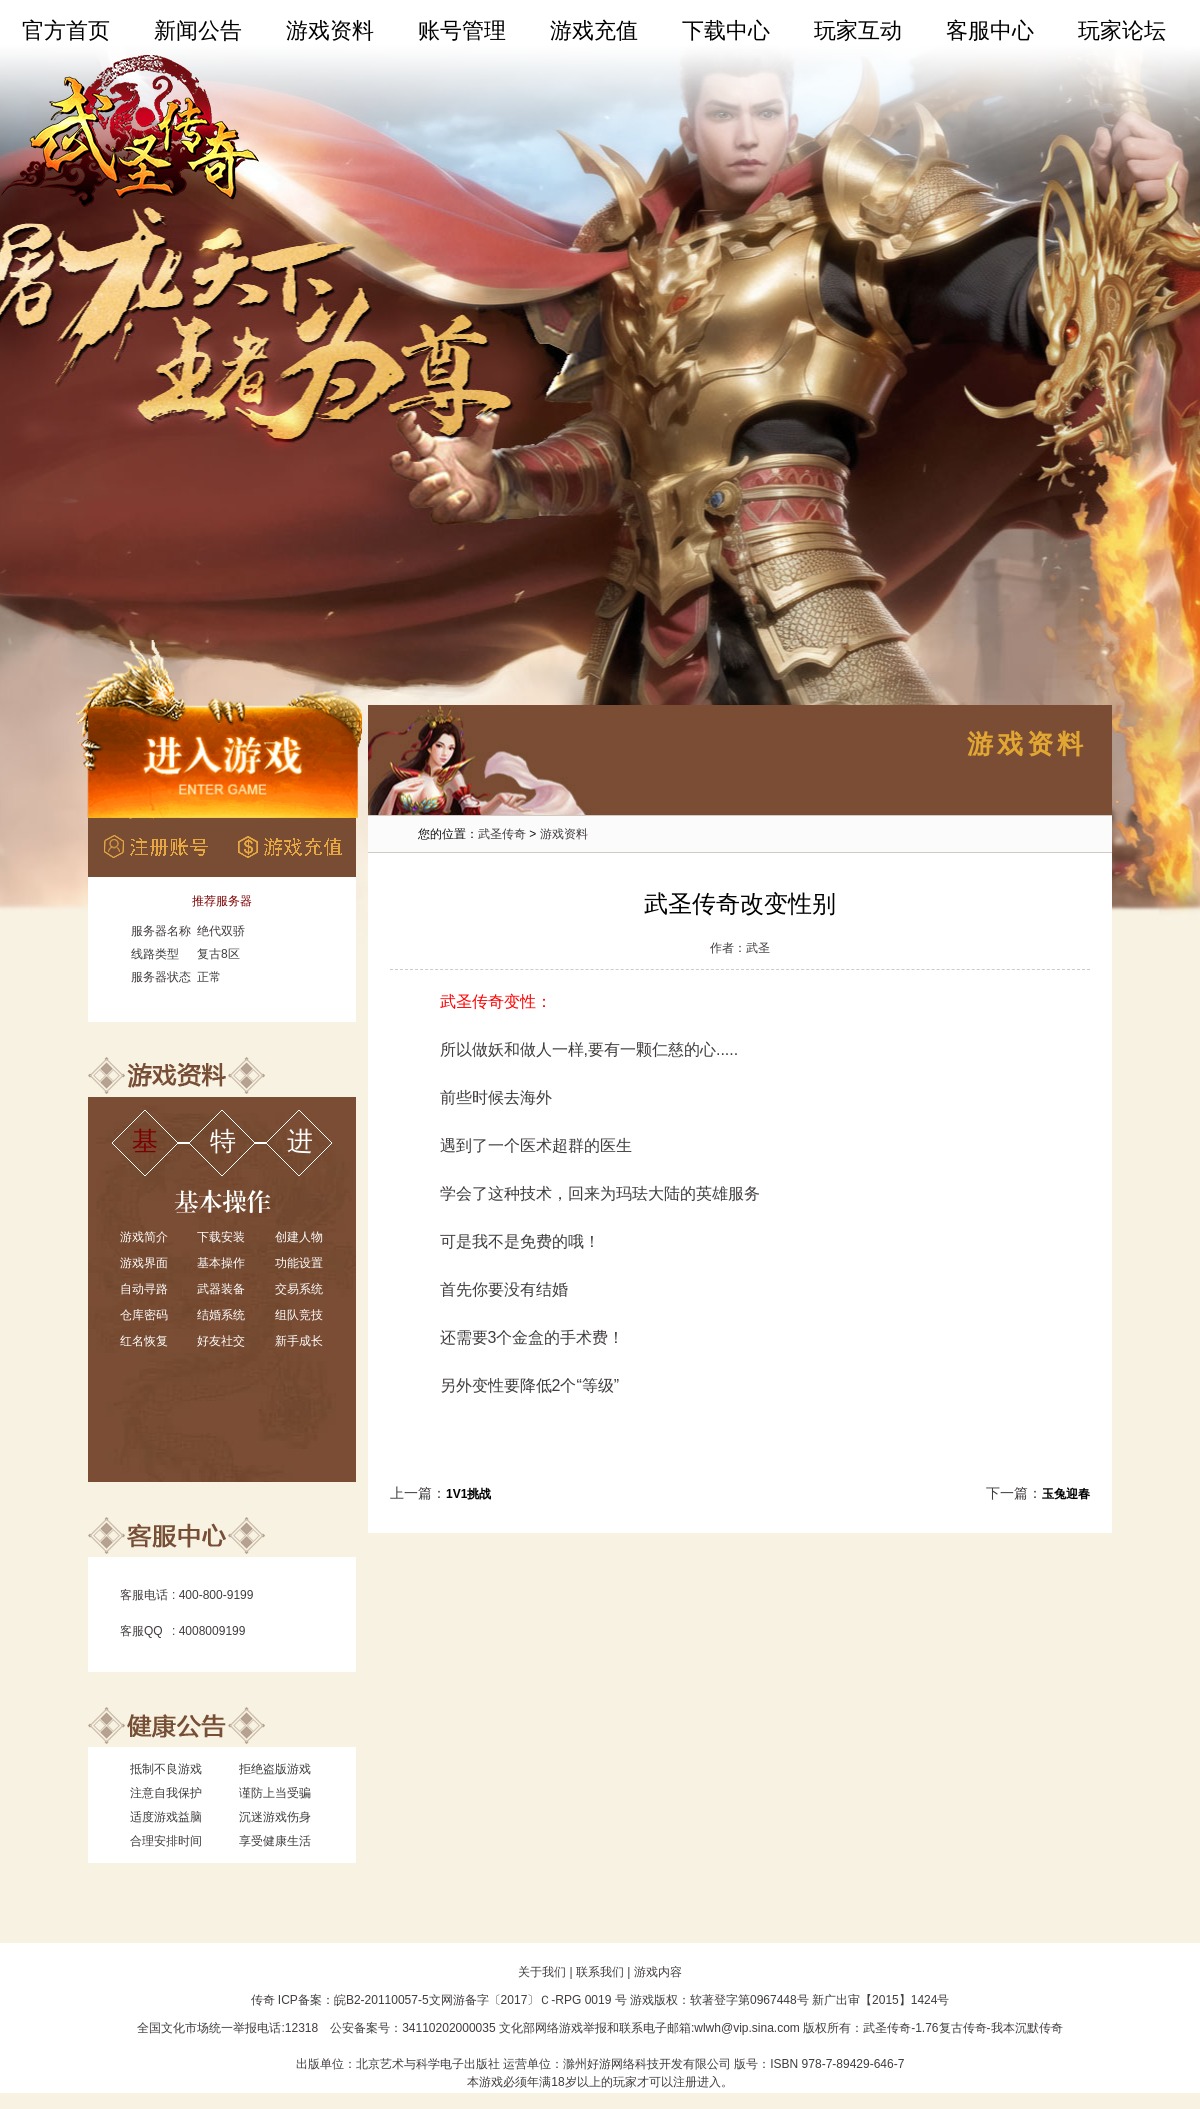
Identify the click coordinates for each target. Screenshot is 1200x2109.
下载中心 (726, 30)
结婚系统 (221, 1315)
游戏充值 (594, 30)
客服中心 (990, 30)
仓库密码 (144, 1315)
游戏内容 (658, 1972)
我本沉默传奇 (1027, 2028)
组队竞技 (299, 1315)
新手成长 (299, 1341)
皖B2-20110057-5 (381, 2000)
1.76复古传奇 (950, 2028)
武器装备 (221, 1289)
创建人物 (299, 1237)
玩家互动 (858, 30)
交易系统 (299, 1289)
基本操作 (221, 1263)
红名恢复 (144, 1341)
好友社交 (221, 1341)
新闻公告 (198, 30)
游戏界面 (144, 1263)
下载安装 (221, 1237)
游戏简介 (144, 1237)
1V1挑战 (468, 1494)
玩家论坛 (1122, 30)
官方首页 (66, 30)
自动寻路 (144, 1289)
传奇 (263, 2000)
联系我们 (600, 1972)
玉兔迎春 (1066, 1494)
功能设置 (299, 1263)
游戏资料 (330, 30)
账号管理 (462, 30)
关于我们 (542, 1972)
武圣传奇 (502, 834)
